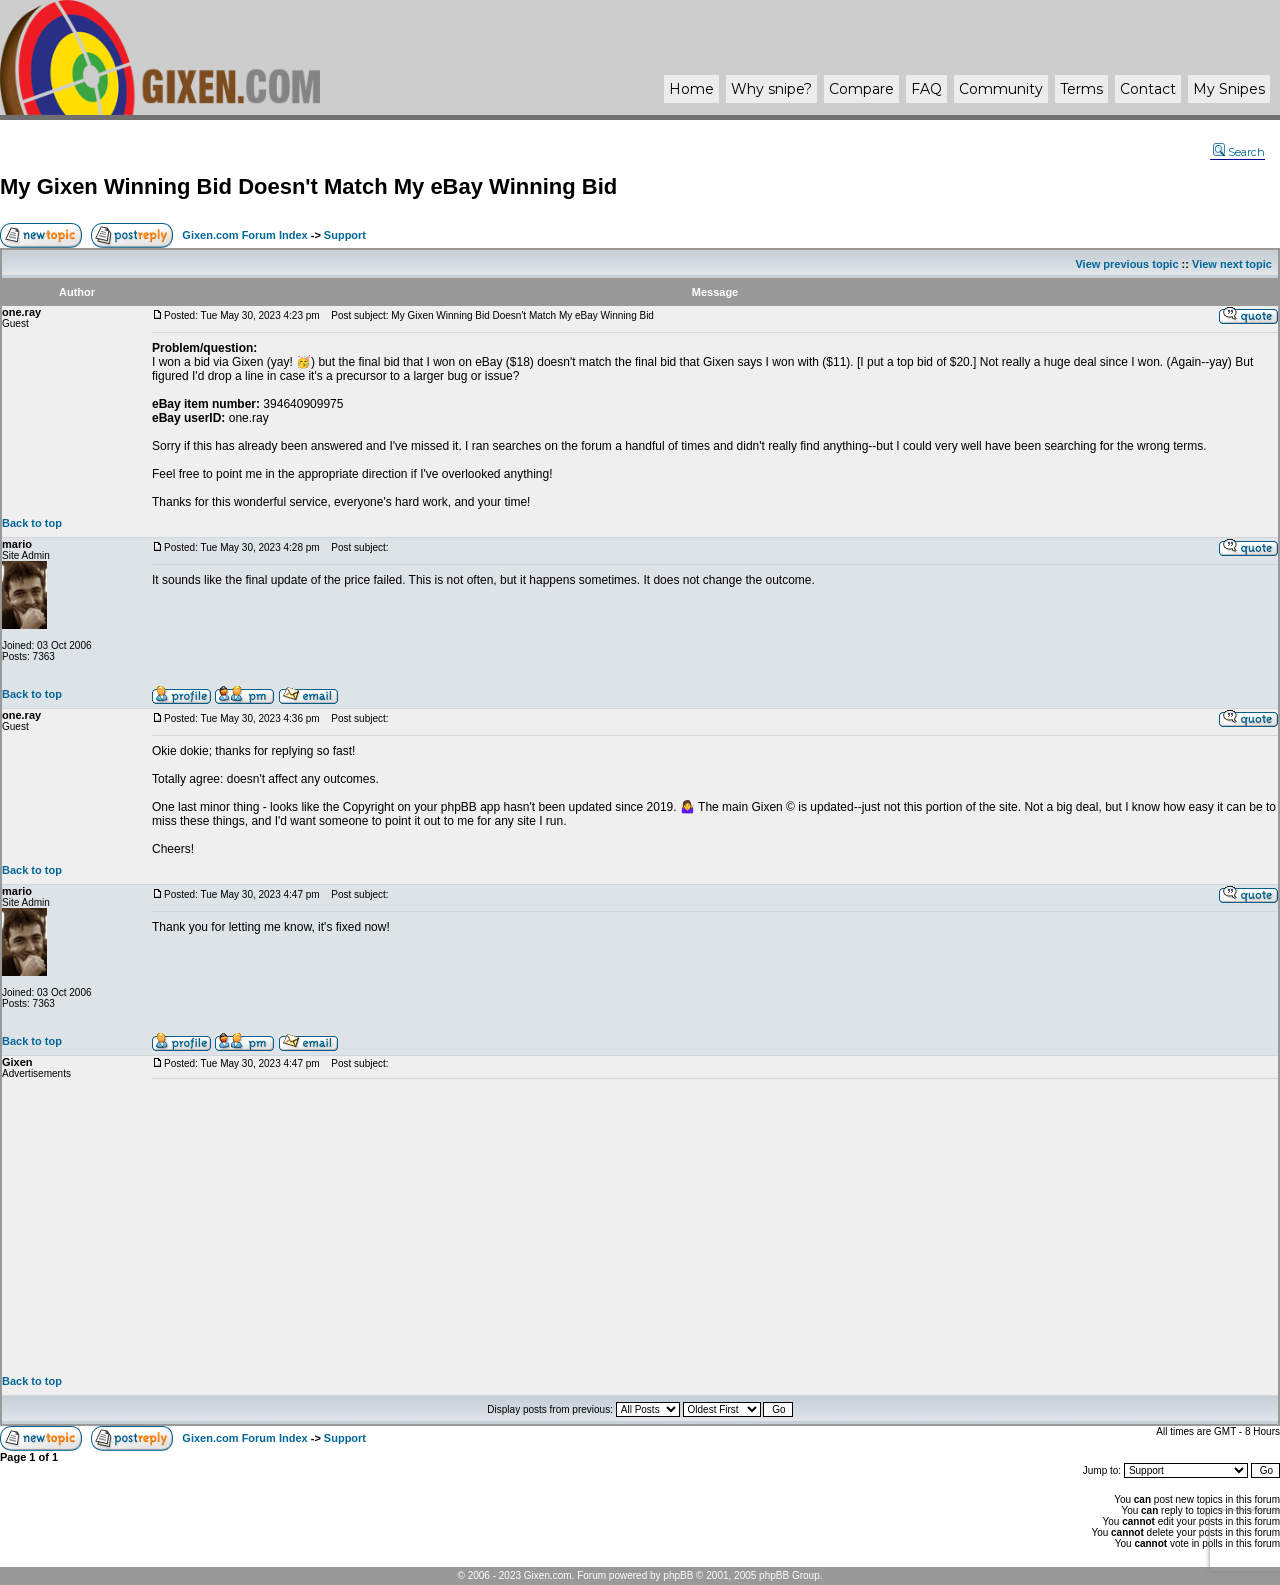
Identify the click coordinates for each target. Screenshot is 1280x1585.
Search (1239, 152)
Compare (861, 89)
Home (691, 89)
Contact (1148, 89)
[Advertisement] (715, 1227)
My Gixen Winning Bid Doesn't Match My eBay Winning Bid (308, 186)
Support (345, 235)
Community (1001, 89)
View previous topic (1126, 264)
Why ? (771, 89)
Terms (1081, 89)
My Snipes (1229, 89)
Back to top (32, 523)
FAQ (926, 89)
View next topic (1232, 264)
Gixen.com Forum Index (244, 235)
